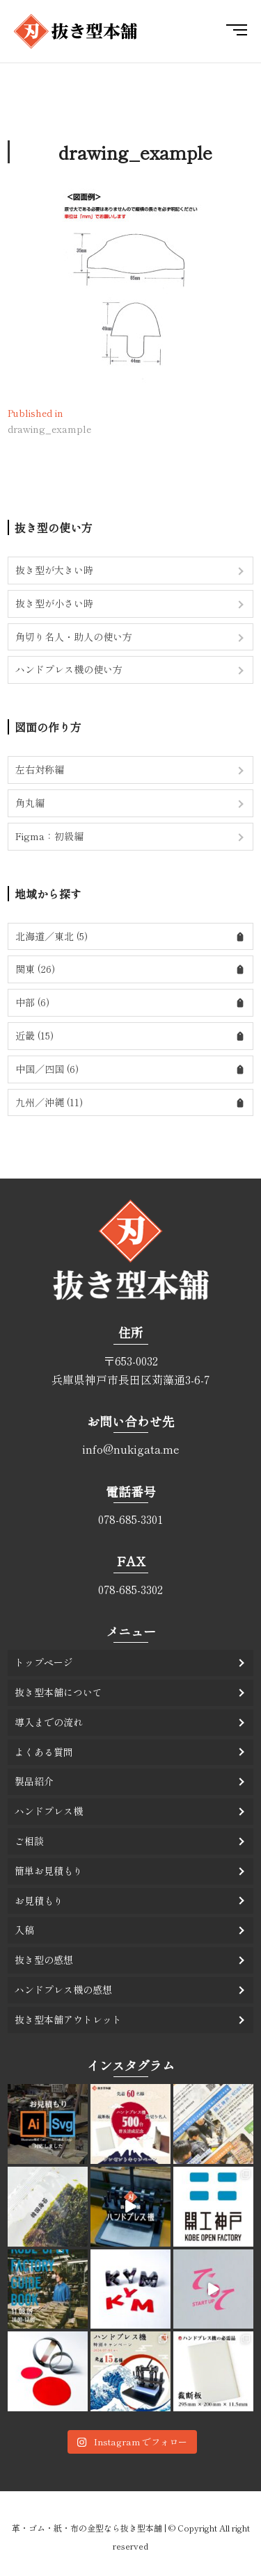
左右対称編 (39, 769)
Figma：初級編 (49, 836)
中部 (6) (32, 1002)
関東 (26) (35, 969)
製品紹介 (34, 1781)
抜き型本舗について (58, 1692)
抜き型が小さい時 (54, 603)
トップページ (44, 1662)
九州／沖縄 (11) (49, 1102)
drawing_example (135, 152)
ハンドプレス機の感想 (63, 1989)
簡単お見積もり (49, 1871)
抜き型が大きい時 (54, 570)
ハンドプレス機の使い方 (68, 669)
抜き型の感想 (44, 1960)
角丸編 (30, 803)
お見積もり (39, 1901)
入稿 (24, 1930)
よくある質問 (44, 1752)
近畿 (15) (34, 1035)
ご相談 (29, 1841)
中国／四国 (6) (47, 1069)
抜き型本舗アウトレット (68, 2019)
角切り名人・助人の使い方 (73, 636)
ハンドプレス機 (49, 1811)
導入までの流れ (49, 1722)
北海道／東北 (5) (51, 936)
